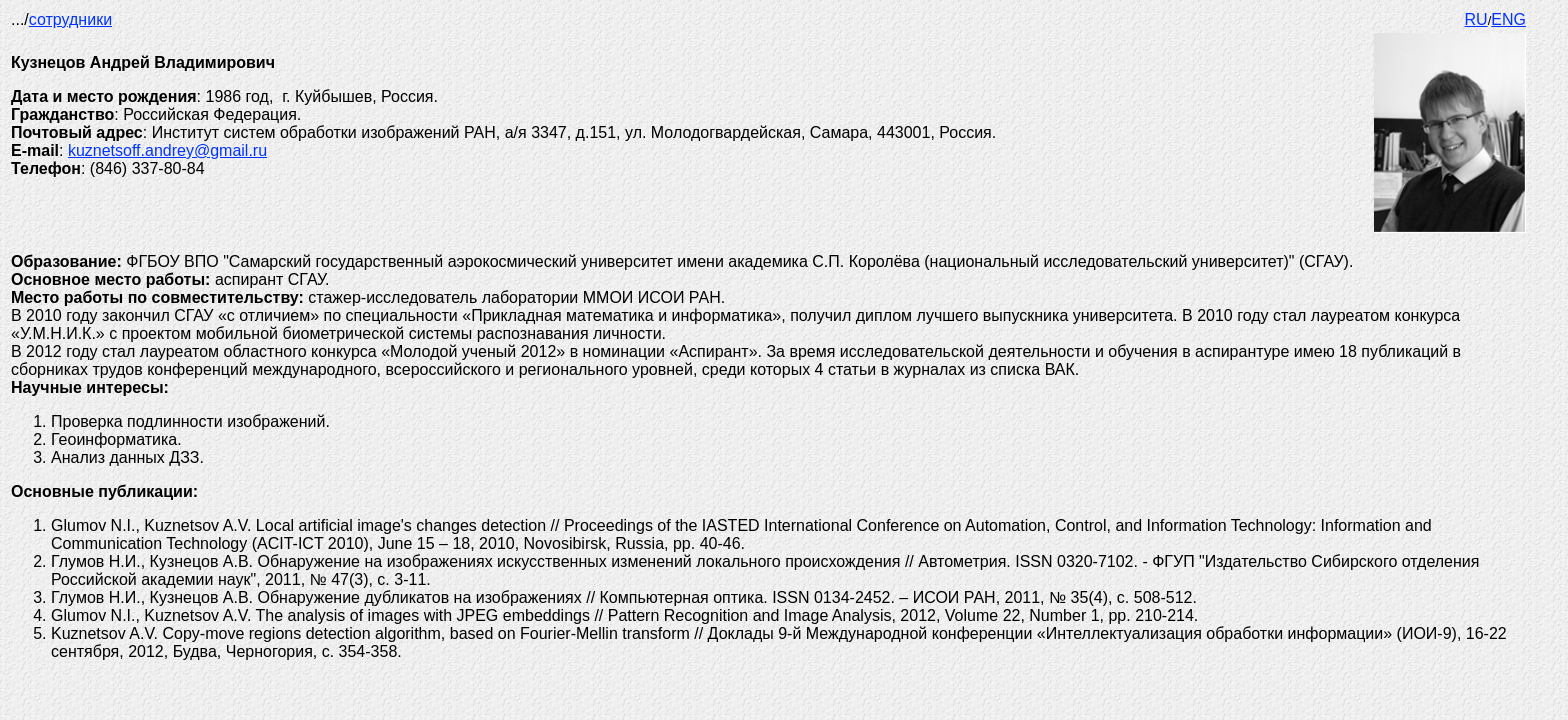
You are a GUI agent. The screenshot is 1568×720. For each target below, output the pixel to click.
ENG (1508, 19)
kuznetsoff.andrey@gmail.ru (167, 150)
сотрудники (70, 19)
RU (1476, 19)
